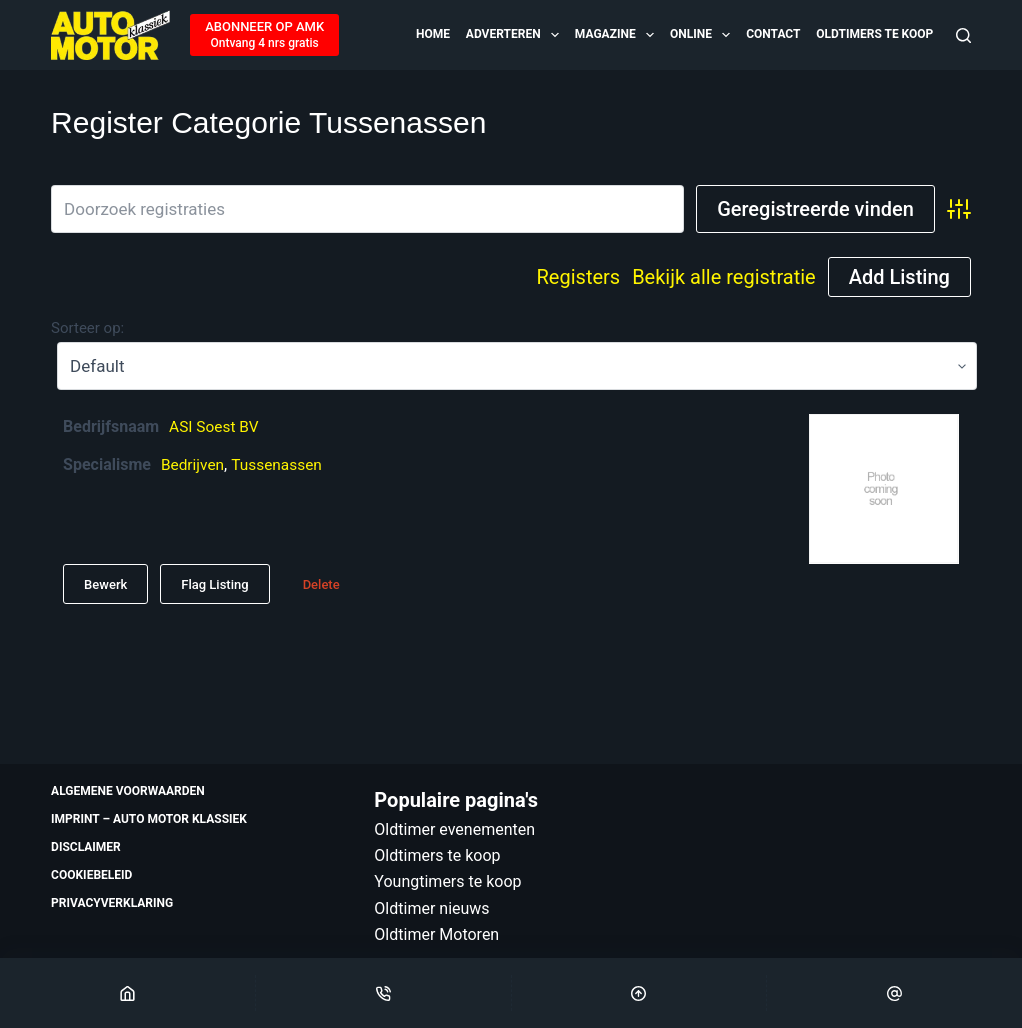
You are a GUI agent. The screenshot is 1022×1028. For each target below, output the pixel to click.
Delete (321, 584)
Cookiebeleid (91, 875)
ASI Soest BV (215, 426)
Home (433, 34)
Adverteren (514, 35)
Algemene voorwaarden (128, 791)
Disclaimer (86, 847)
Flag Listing (214, 584)
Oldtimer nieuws (431, 908)
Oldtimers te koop (874, 34)
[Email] (894, 993)
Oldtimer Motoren (436, 934)
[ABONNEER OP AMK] (264, 35)
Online (701, 35)
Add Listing (899, 277)
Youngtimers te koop (447, 881)
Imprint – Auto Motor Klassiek (149, 819)
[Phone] (383, 993)
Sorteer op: (87, 328)
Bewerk (105, 584)
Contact (773, 34)
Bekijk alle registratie (724, 277)
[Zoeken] (963, 35)
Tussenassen (280, 464)
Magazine (616, 35)
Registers (579, 277)
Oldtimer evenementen (454, 829)
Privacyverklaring (112, 903)
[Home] (127, 993)
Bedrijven (194, 464)
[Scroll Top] (639, 993)
